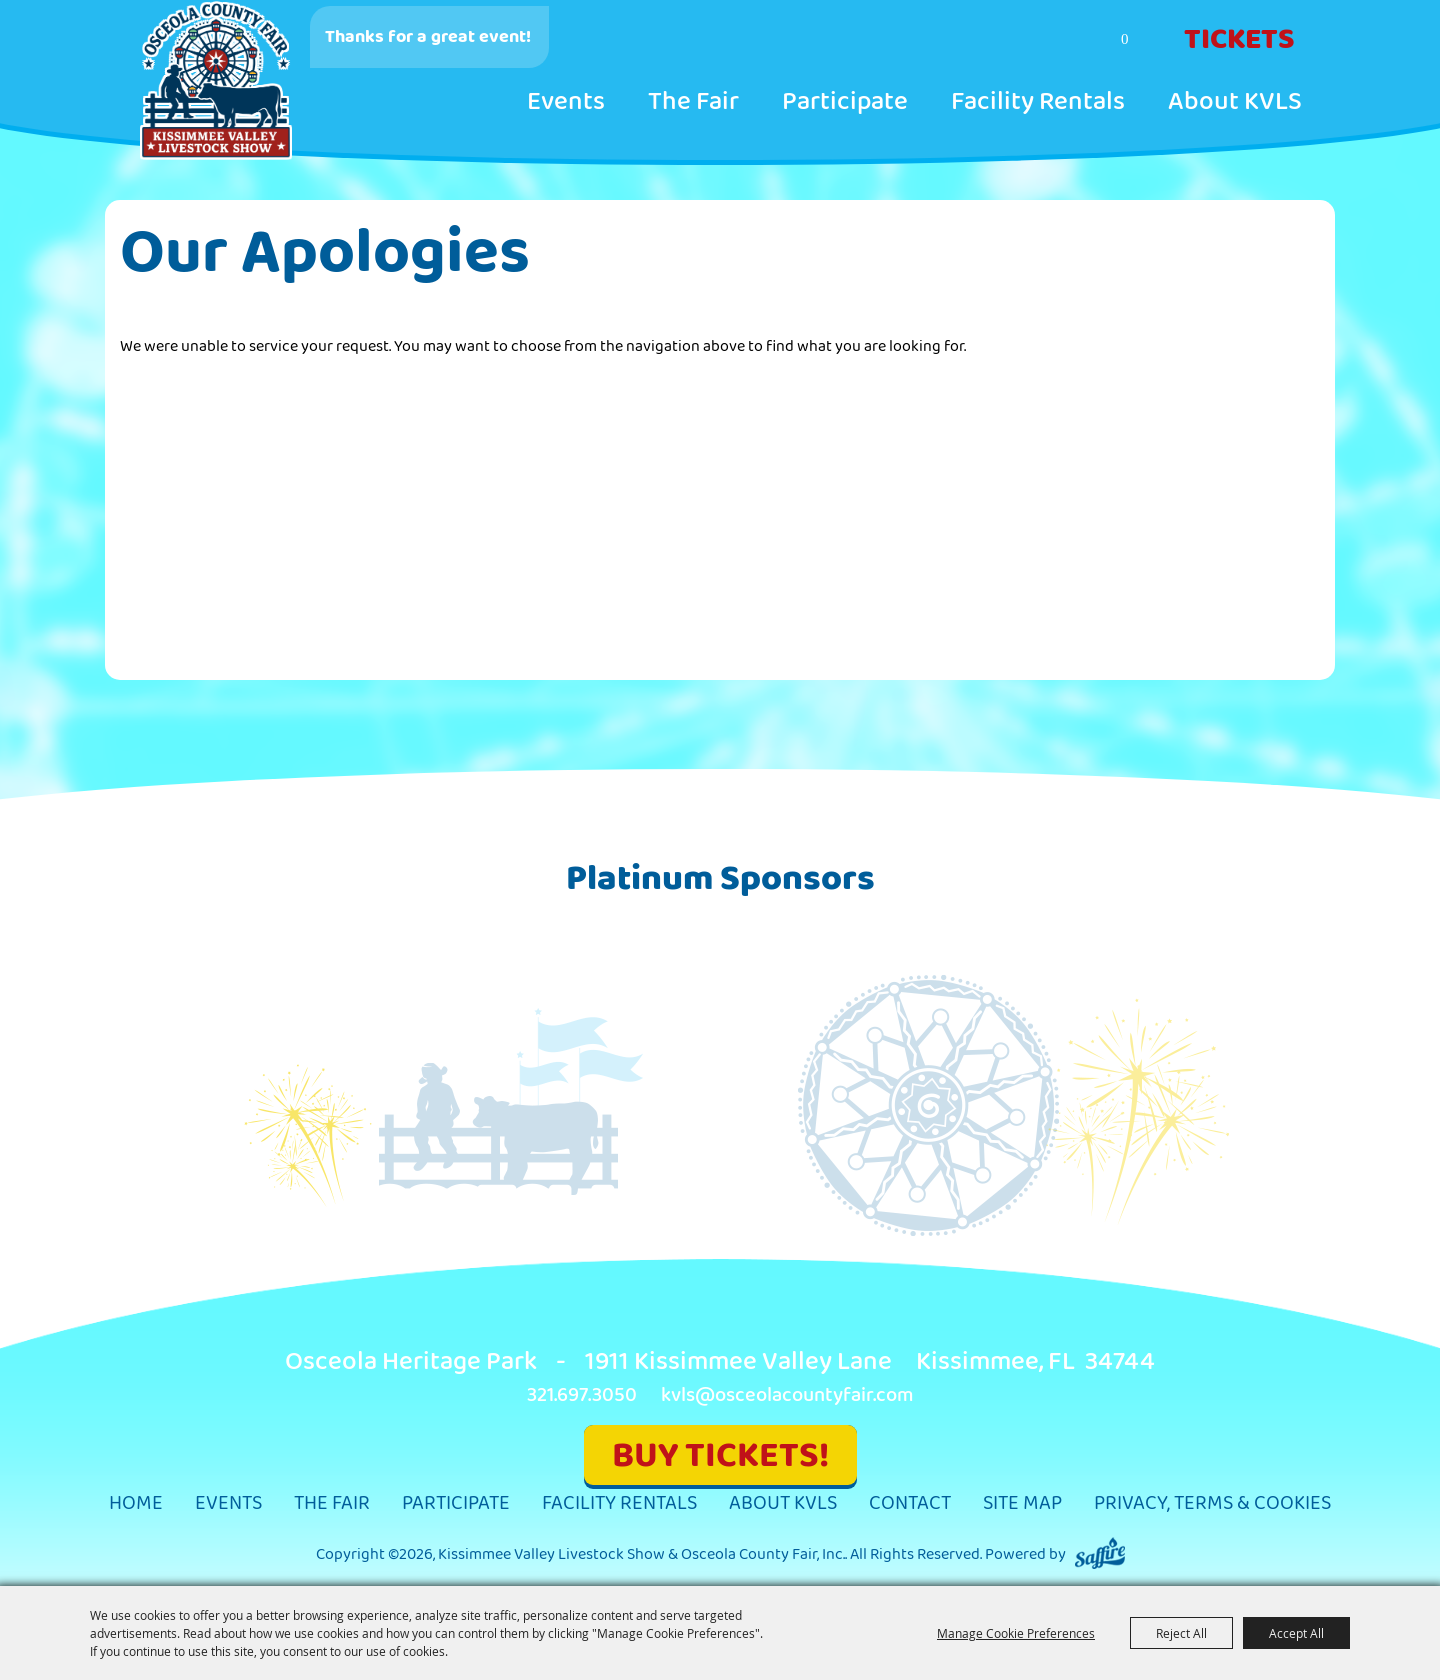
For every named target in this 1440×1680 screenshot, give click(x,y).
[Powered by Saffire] (1100, 1554)
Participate (845, 102)
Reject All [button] (1181, 1633)
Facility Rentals (1038, 102)
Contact (910, 1503)
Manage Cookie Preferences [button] (1016, 1633)
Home (136, 1503)
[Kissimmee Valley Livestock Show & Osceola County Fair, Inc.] (216, 81)
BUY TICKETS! (720, 1455)
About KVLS (1235, 102)
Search (1046, 41)
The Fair (693, 102)
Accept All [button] (1296, 1633)
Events (566, 102)
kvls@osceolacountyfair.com (787, 1395)
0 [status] (1125, 39)
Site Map (1022, 1503)
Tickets (1239, 40)
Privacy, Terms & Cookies (1212, 1503)
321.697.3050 (582, 1395)
